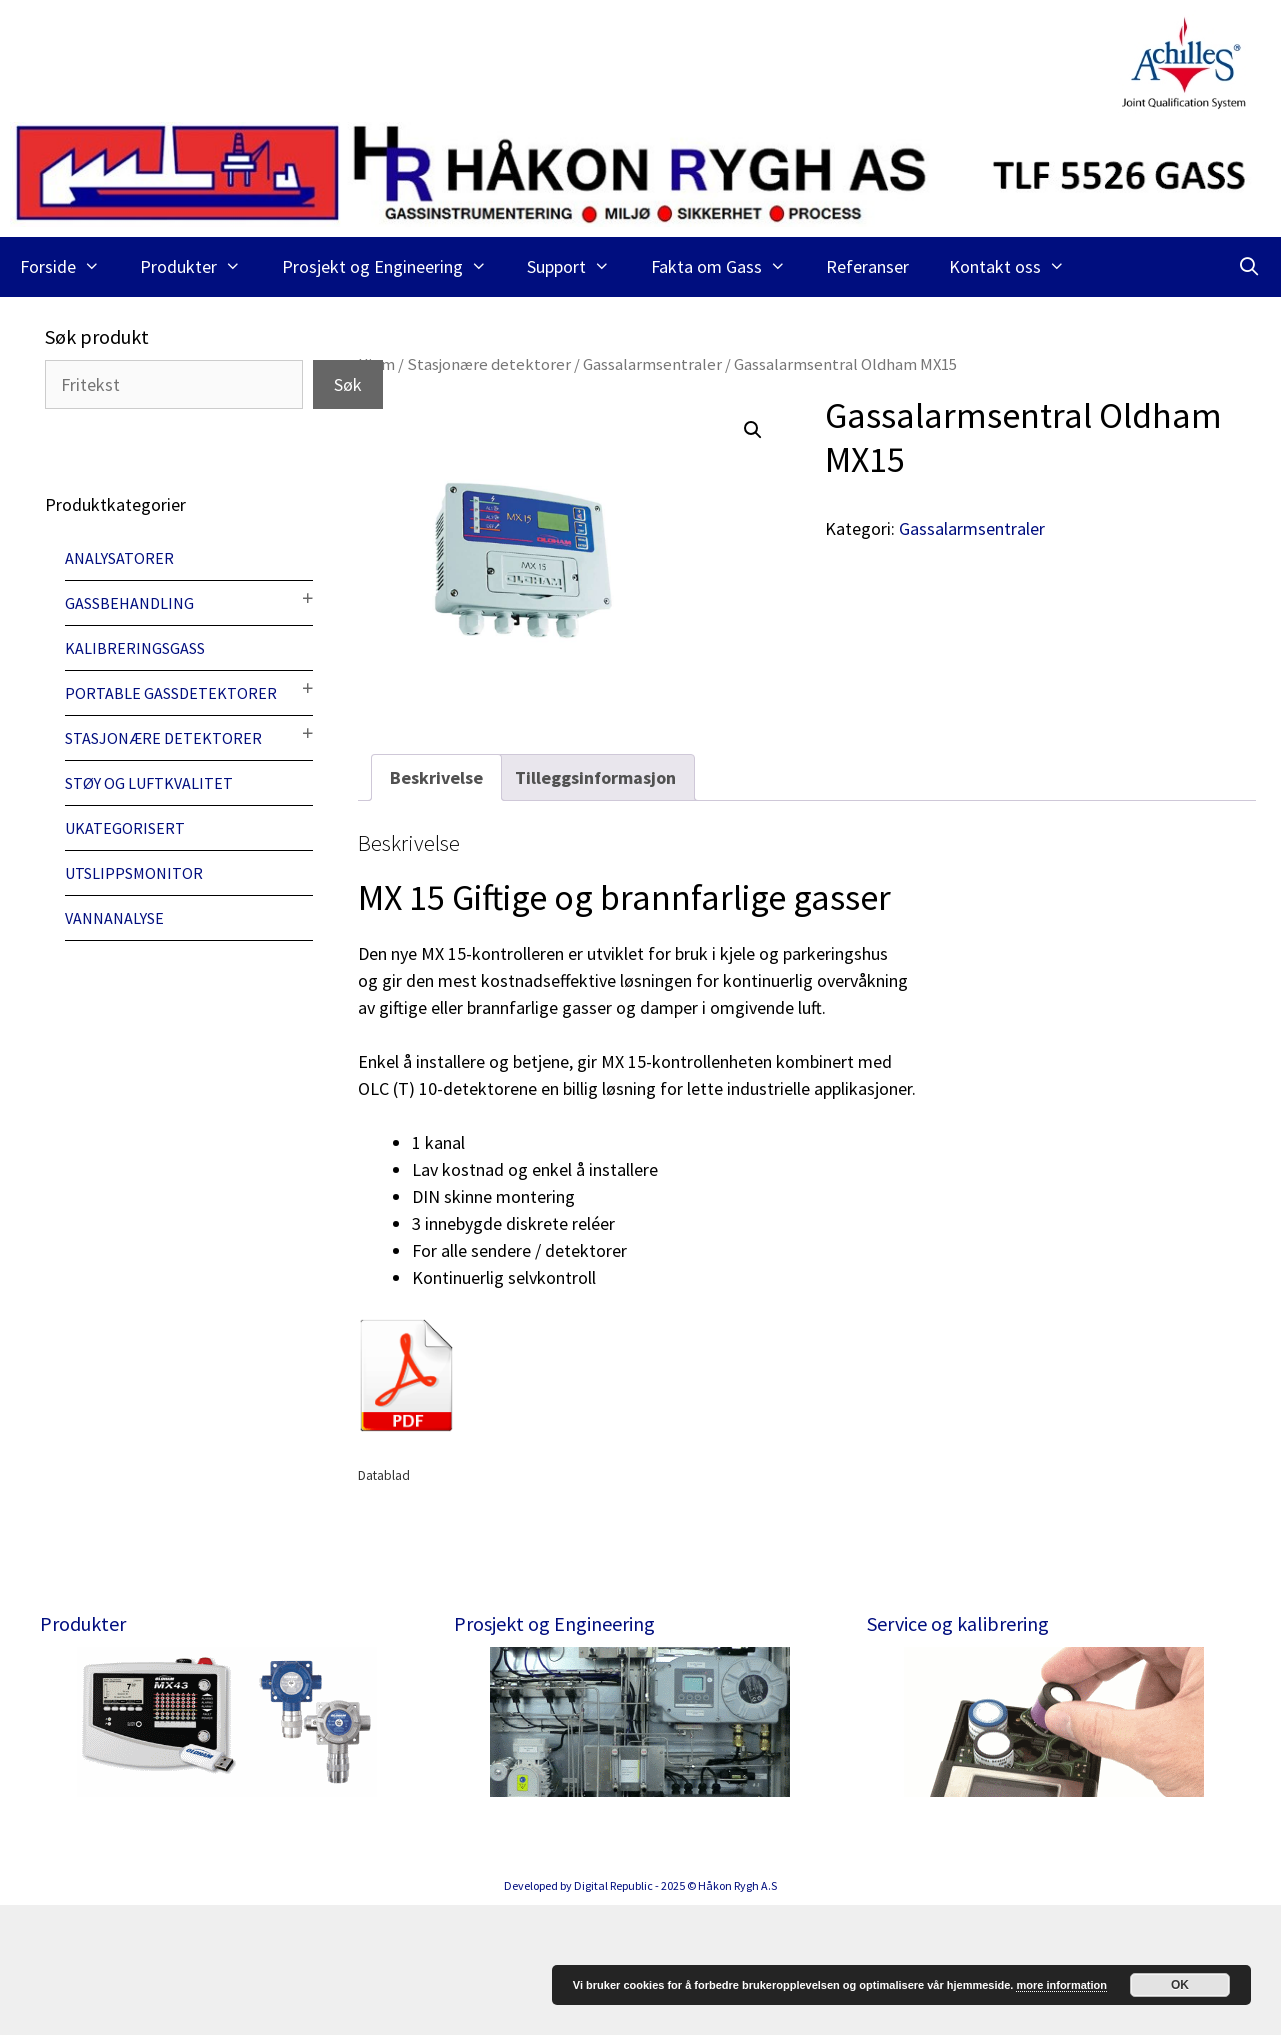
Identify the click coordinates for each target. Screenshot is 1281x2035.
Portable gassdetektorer (171, 693)
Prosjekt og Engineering (394, 267)
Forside (70, 267)
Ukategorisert (125, 828)
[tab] (436, 777)
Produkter (200, 267)
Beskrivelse (436, 777)
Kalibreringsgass (135, 648)
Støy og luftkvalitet (149, 783)
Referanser (867, 266)
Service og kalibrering (958, 1623)
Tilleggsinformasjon (595, 777)
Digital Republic (613, 2015)
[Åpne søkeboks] (1249, 267)
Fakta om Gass (728, 267)
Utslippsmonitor (134, 873)
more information (1061, 1985)
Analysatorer (119, 558)
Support (578, 267)
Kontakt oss (1017, 267)
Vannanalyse (114, 918)
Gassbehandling (129, 603)
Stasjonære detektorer (489, 364)
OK (1180, 1985)
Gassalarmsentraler (652, 364)
